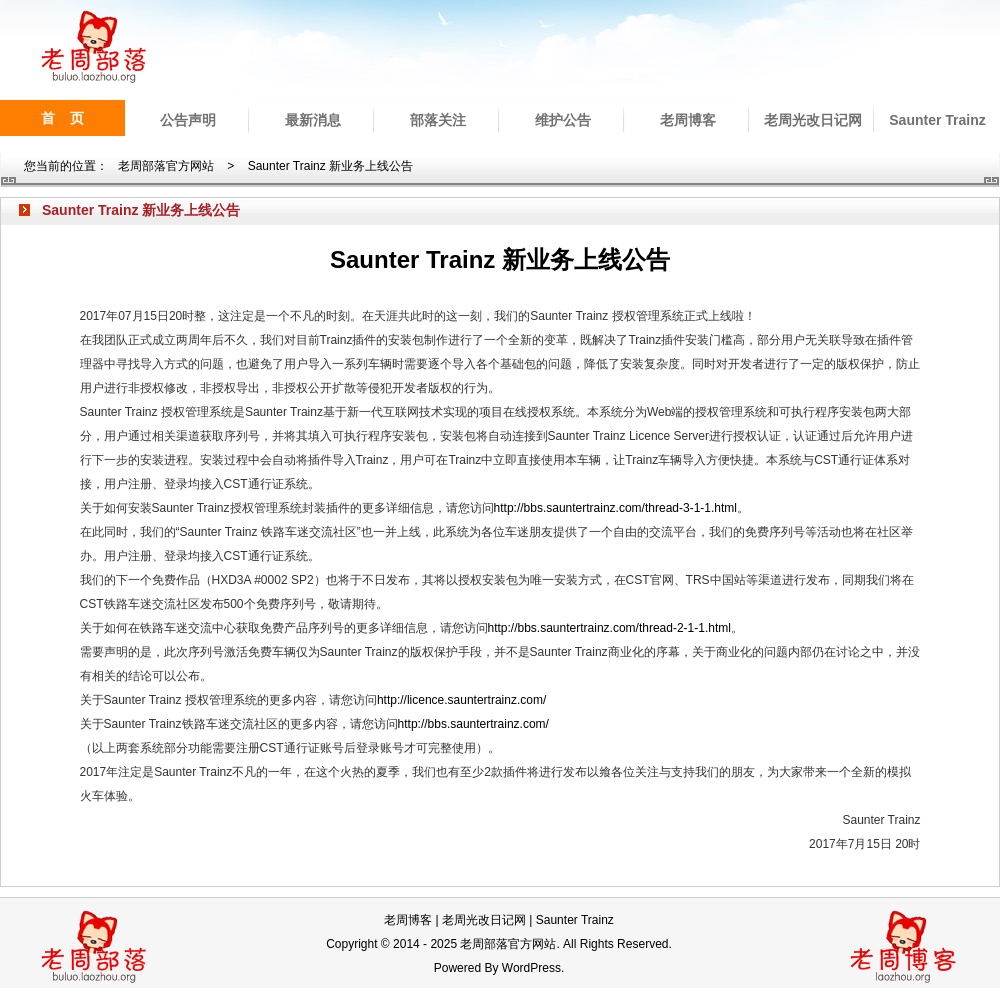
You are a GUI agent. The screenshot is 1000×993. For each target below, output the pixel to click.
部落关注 (438, 120)
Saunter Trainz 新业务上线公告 (330, 166)
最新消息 (313, 120)
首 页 (63, 118)
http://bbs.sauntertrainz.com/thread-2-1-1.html (609, 628)
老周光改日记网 (813, 120)
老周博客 (688, 120)
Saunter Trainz (937, 120)
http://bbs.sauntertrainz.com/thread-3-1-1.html (615, 508)
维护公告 (563, 120)
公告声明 (188, 120)
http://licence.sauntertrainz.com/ (461, 700)
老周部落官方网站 (166, 166)
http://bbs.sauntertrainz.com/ (473, 724)
